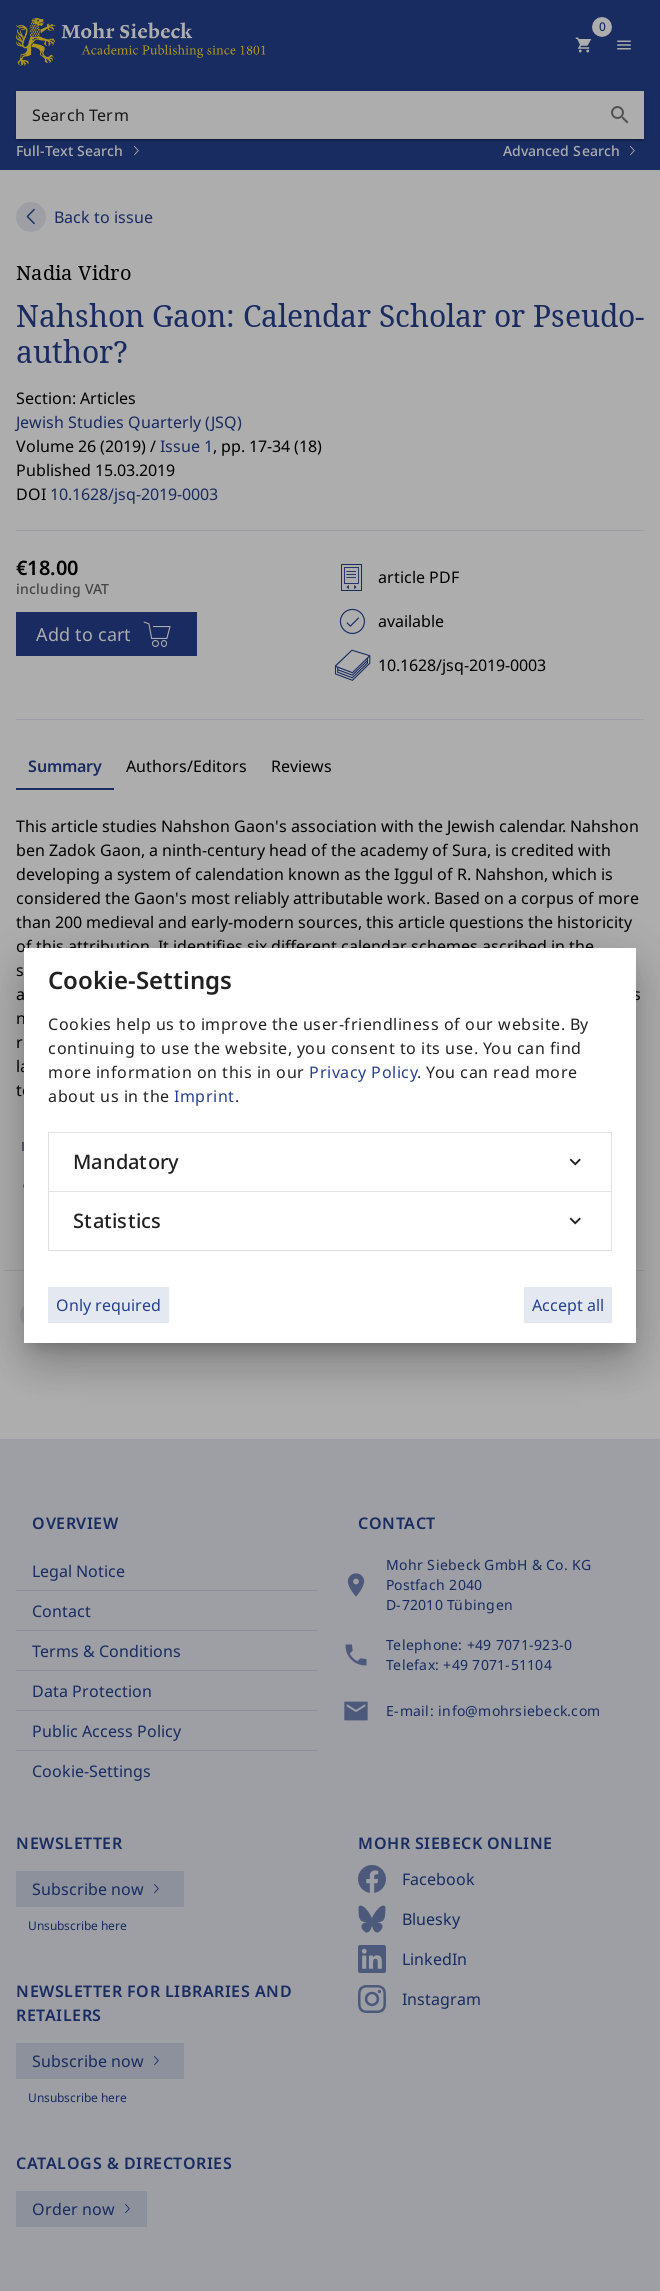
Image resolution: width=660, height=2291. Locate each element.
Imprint (204, 1096)
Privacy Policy (363, 1072)
